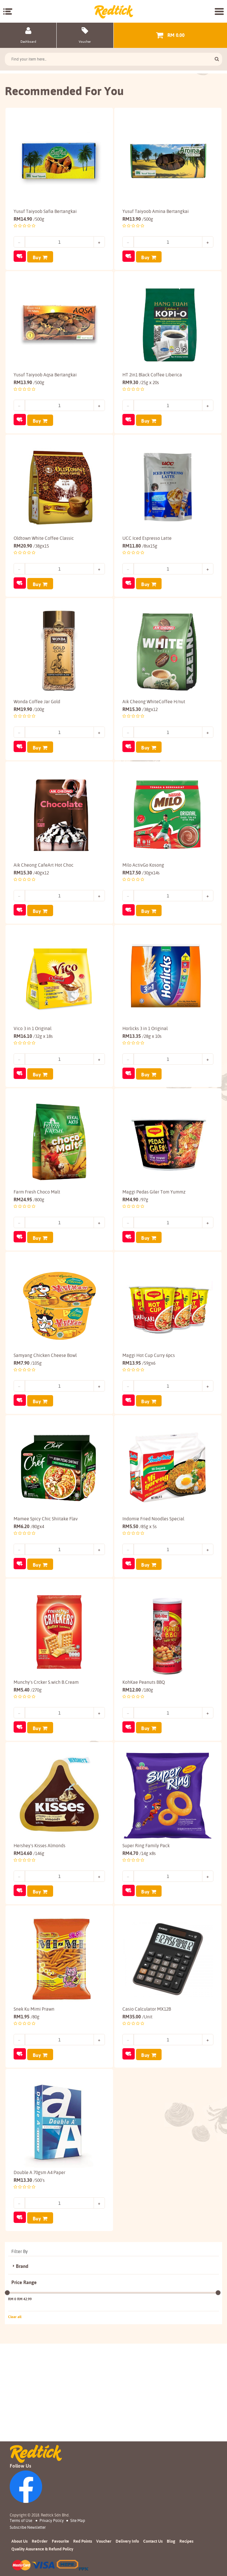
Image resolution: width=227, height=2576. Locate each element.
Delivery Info (127, 2541)
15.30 (140, 730)
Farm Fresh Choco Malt (37, 1235)
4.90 (135, 1243)
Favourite (60, 2541)
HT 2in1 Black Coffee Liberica (152, 380)
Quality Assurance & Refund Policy (42, 2548)
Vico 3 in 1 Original (32, 1064)
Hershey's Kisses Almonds (39, 1920)
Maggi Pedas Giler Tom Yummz (154, 1235)
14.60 (29, 1928)
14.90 (29, 216)
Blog (171, 2541)
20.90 (31, 558)
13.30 (29, 2270)
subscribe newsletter (28, 2527)
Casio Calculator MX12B (146, 2091)
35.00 (137, 2099)
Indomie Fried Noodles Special (153, 1578)
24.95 (29, 1243)
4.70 (139, 1928)
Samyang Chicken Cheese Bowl (45, 1407)
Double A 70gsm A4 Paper (39, 2263)
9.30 (140, 387)
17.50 (141, 901)
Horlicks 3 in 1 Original (145, 1064)
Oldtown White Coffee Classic (44, 551)
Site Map (77, 2520)
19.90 (29, 730)
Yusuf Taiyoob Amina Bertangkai (155, 208)
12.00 (137, 1757)
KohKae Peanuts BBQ (143, 1749)
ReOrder (40, 2541)
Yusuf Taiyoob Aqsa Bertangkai (45, 380)
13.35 (142, 1072)
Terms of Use (21, 2520)
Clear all (14, 2415)
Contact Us (153, 2541)
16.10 (33, 1072)
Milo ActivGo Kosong (143, 893)
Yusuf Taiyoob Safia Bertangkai (45, 208)
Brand (22, 2364)
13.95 (138, 1414)
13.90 (137, 216)
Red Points (82, 2541)
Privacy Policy (52, 2520)
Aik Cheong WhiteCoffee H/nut (153, 722)
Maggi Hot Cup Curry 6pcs (148, 1407)
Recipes (186, 2541)
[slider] (7, 2390)
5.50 (139, 1585)
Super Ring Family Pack (146, 1920)
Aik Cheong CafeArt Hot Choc (44, 893)
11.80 (139, 558)
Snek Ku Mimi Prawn (34, 2091)
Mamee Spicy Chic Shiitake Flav (46, 1578)
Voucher (103, 2541)
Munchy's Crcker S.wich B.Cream (46, 1749)
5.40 (28, 1757)
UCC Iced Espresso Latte (147, 551)
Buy (37, 254)
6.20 (29, 1585)
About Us (19, 2541)
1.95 (27, 2099)
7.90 (28, 1414)
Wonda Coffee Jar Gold (37, 722)
